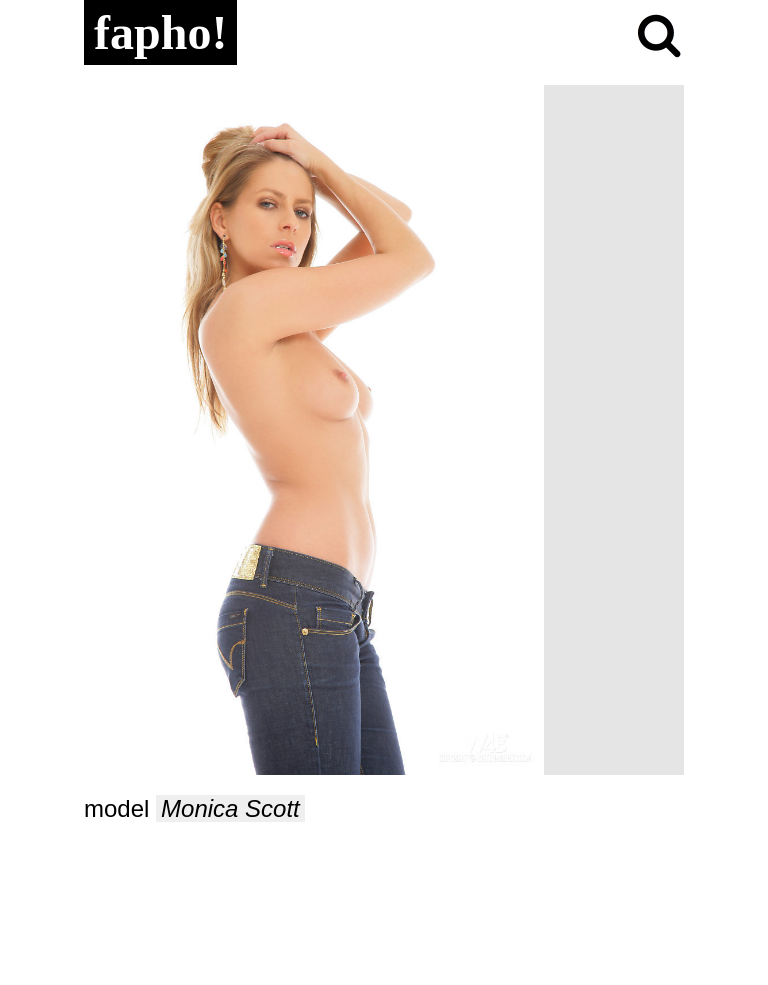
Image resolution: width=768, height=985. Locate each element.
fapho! (160, 32)
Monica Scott (230, 808)
